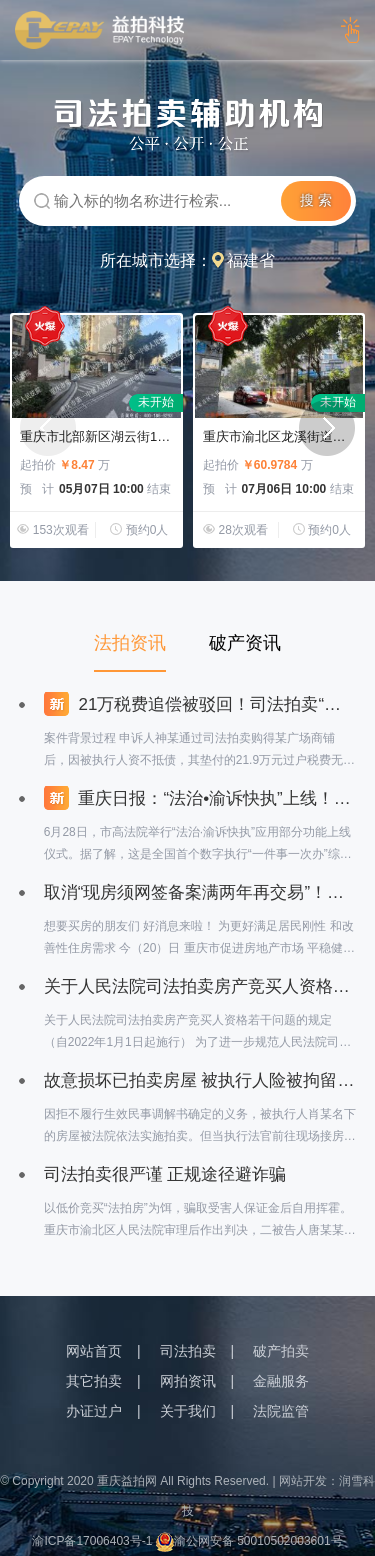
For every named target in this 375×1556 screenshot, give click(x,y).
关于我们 (188, 1411)
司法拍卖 (188, 1351)
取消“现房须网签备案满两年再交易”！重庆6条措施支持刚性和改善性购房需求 (200, 892)
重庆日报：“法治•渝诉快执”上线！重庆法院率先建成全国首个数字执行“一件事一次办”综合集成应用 (200, 798)
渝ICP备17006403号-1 (92, 1541)
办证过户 (94, 1411)
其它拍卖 (94, 1381)
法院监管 (281, 1411)
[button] (327, 428)
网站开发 (303, 1481)
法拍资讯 (130, 643)
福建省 (251, 260)
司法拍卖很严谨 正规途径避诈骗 (165, 1174)
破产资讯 (245, 643)
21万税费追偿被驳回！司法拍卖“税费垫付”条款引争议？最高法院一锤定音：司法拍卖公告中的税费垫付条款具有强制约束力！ (200, 704)
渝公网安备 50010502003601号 (249, 1541)
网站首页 (94, 1351)
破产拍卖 (281, 1351)
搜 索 (316, 200)
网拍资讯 (188, 1381)
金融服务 (281, 1381)
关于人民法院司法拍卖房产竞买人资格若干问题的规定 (200, 986)
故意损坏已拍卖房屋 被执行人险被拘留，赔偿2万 (200, 1080)
